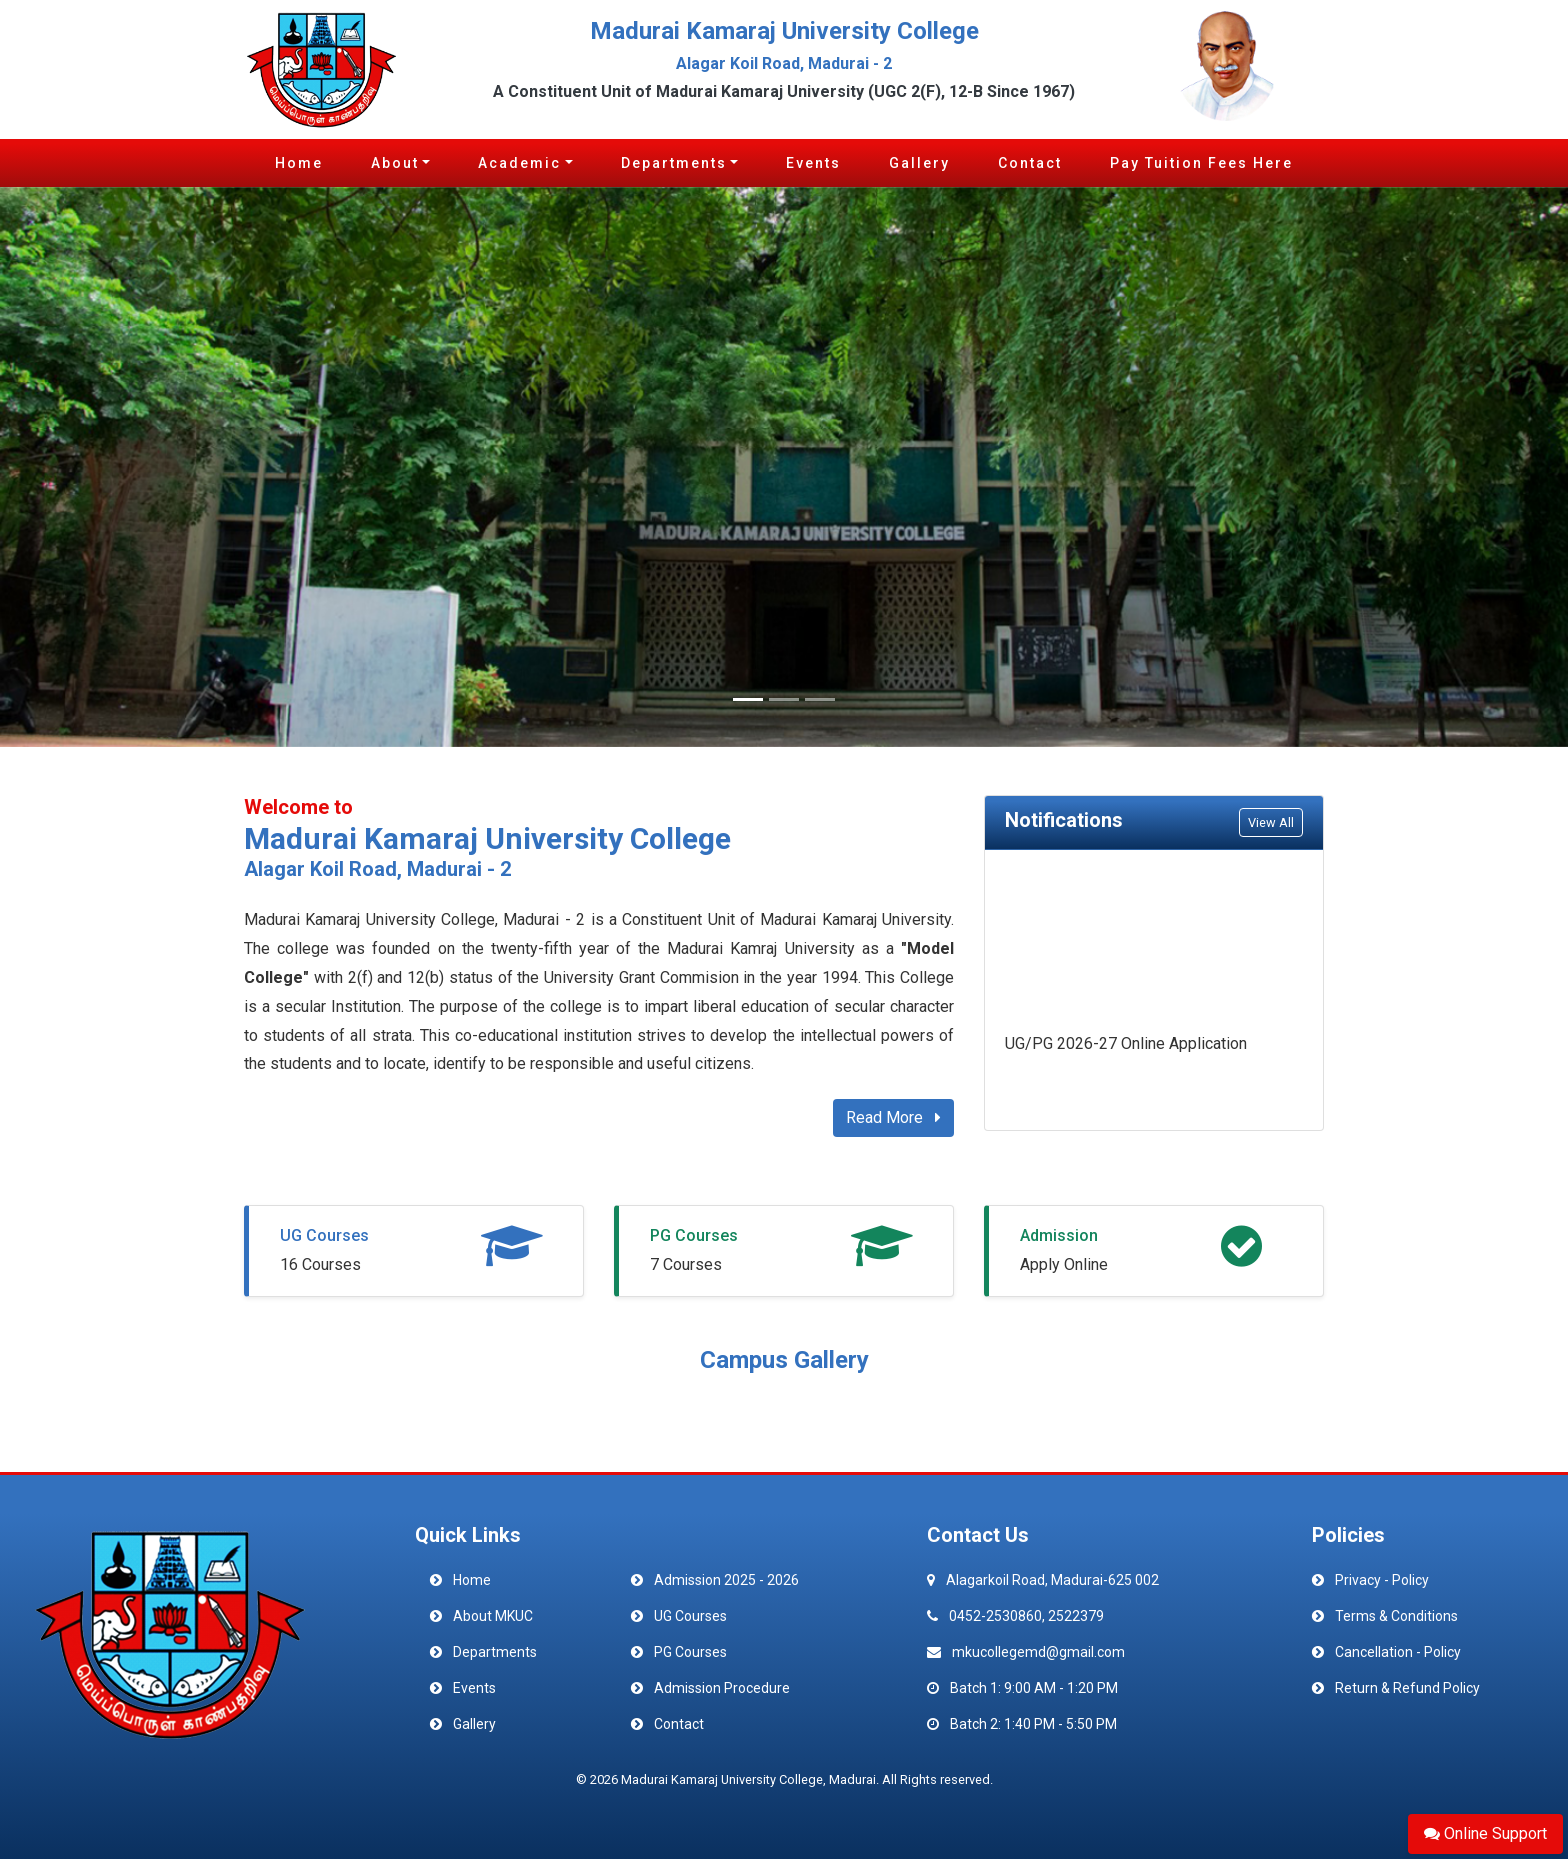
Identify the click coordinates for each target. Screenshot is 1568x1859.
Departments (674, 163)
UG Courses (324, 1235)
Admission (1059, 1235)
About (395, 163)
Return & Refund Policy (1407, 1688)
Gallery (919, 163)
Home (299, 163)
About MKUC (493, 1616)
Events (813, 163)
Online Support (1485, 1833)
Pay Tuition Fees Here (1201, 163)
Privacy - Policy (1382, 1580)
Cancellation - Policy (1398, 1652)
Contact (1030, 163)
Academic (519, 163)
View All (1271, 822)
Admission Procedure (722, 1688)
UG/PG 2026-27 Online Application (1126, 1045)
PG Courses (694, 1235)
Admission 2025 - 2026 (726, 1580)
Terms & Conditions (1396, 1616)
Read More (893, 1117)
